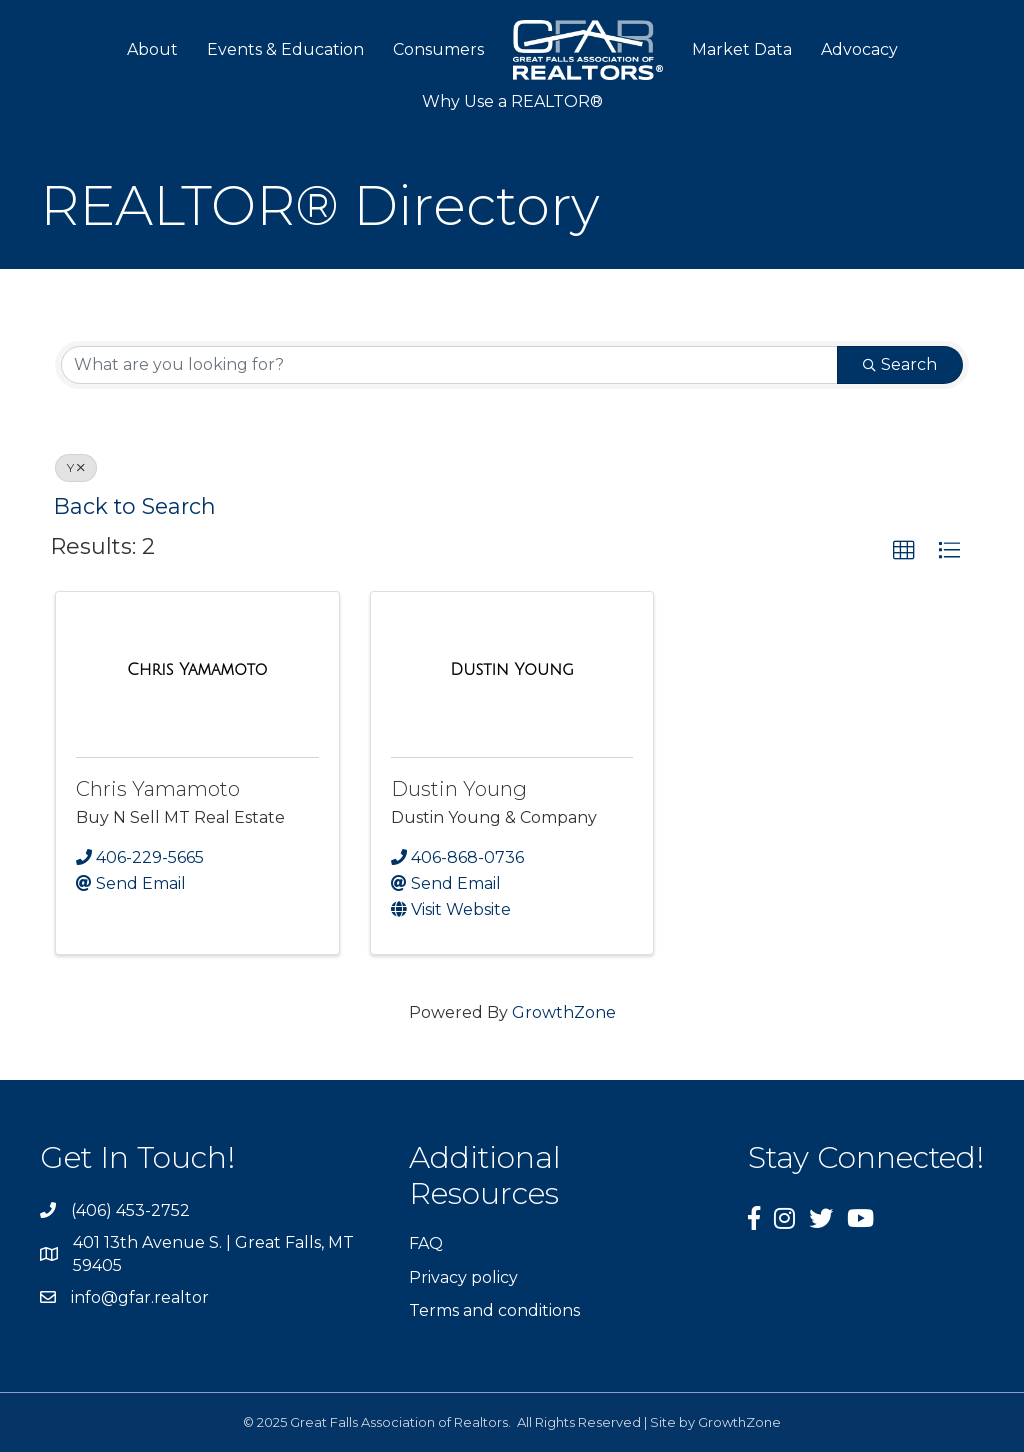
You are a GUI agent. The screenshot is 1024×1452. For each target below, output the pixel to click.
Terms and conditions (494, 1310)
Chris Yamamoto (158, 789)
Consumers (438, 49)
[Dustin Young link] (512, 670)
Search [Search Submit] (900, 364)
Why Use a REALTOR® (512, 101)
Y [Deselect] (76, 467)
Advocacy (859, 49)
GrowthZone (564, 1012)
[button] (904, 551)
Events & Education (285, 49)
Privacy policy (463, 1277)
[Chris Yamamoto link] (197, 670)
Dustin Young (459, 789)
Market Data (742, 49)
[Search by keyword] (449, 365)
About (152, 49)
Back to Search (135, 506)
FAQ (426, 1243)
